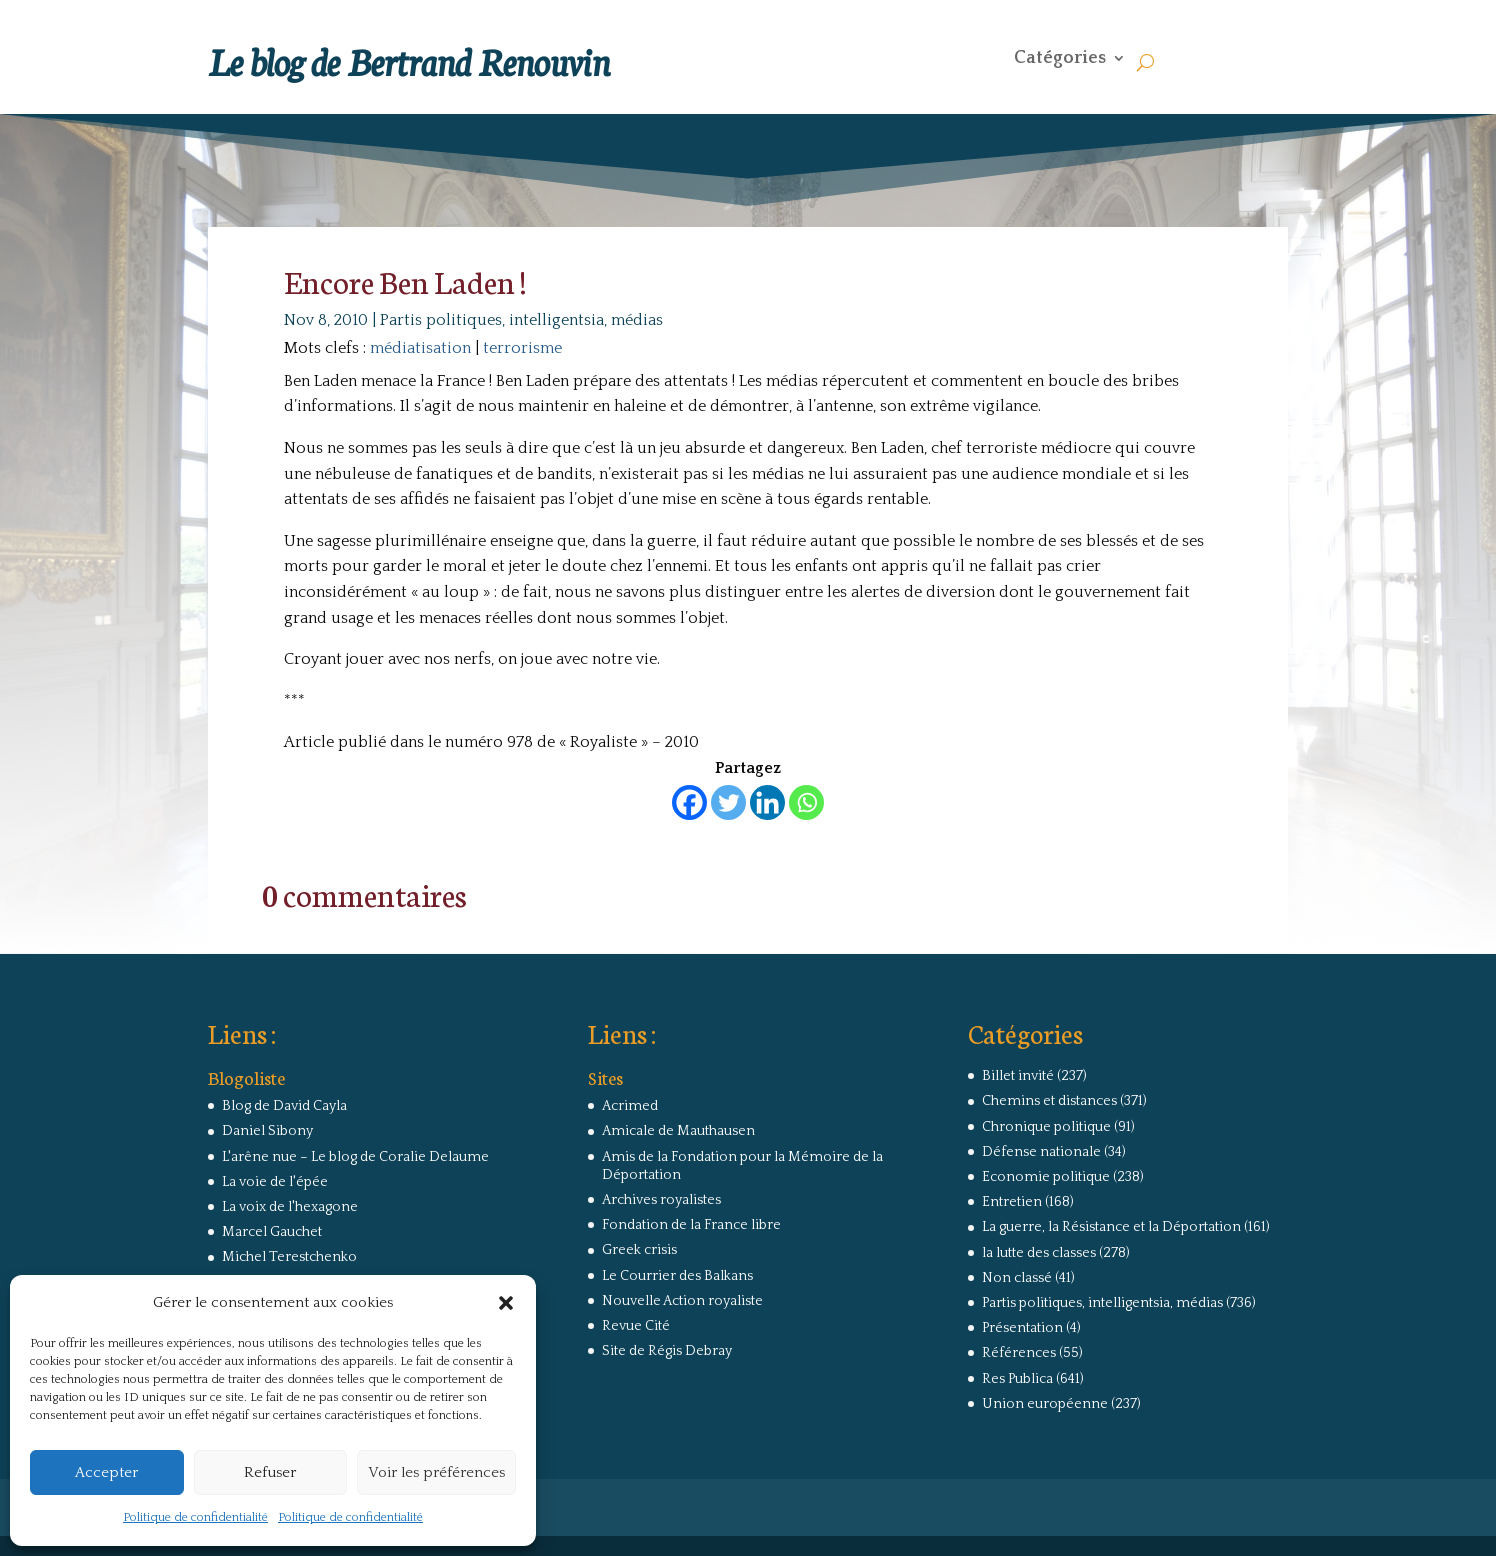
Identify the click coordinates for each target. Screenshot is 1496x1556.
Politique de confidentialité (195, 1517)
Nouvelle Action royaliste (682, 1301)
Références (1019, 1353)
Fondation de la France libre (691, 1225)
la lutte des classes (1039, 1253)
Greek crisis (639, 1250)
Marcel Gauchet (272, 1232)
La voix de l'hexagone (290, 1207)
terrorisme (522, 348)
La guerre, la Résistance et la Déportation (1111, 1227)
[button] (506, 1303)
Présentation (1022, 1328)
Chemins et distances (1049, 1101)
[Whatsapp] (806, 802)
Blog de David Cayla (284, 1106)
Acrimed (630, 1106)
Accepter (106, 1472)
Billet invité (1018, 1076)
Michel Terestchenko (289, 1257)
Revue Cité (636, 1326)
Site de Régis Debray (667, 1351)
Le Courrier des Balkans (677, 1276)
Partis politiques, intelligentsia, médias (521, 320)
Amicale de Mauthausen (678, 1131)
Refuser (270, 1472)
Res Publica (1017, 1379)
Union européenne (1045, 1404)
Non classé (1017, 1278)
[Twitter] (728, 802)
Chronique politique (1046, 1127)
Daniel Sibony (267, 1131)
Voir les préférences (436, 1472)
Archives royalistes (661, 1200)
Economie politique (1046, 1177)
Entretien (1012, 1202)
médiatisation (420, 348)
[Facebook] (689, 802)
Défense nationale (1041, 1152)
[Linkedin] (767, 802)
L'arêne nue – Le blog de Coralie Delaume (355, 1157)
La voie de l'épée (275, 1182)
